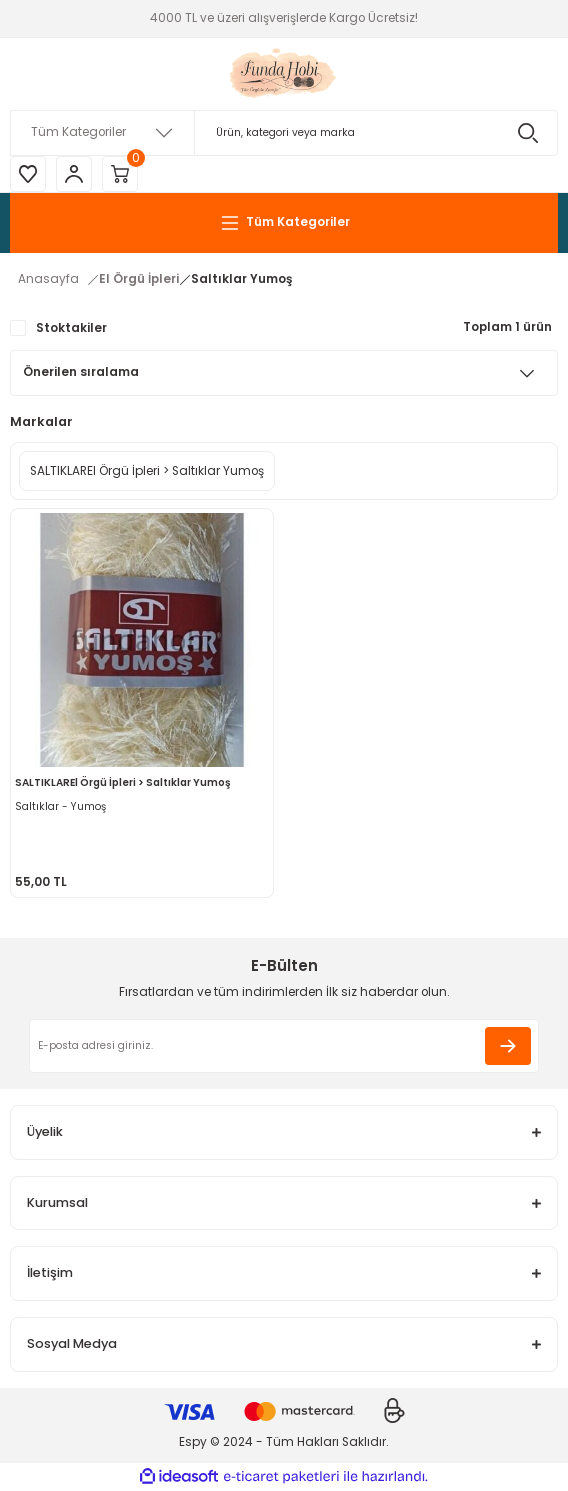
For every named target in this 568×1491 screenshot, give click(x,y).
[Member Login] (74, 174)
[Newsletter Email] (284, 1046)
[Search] (284, 133)
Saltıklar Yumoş (241, 279)
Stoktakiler (71, 328)
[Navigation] (284, 223)
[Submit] (508, 1046)
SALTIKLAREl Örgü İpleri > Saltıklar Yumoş (123, 782)
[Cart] (120, 174)
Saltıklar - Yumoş (60, 806)
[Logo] (284, 74)
